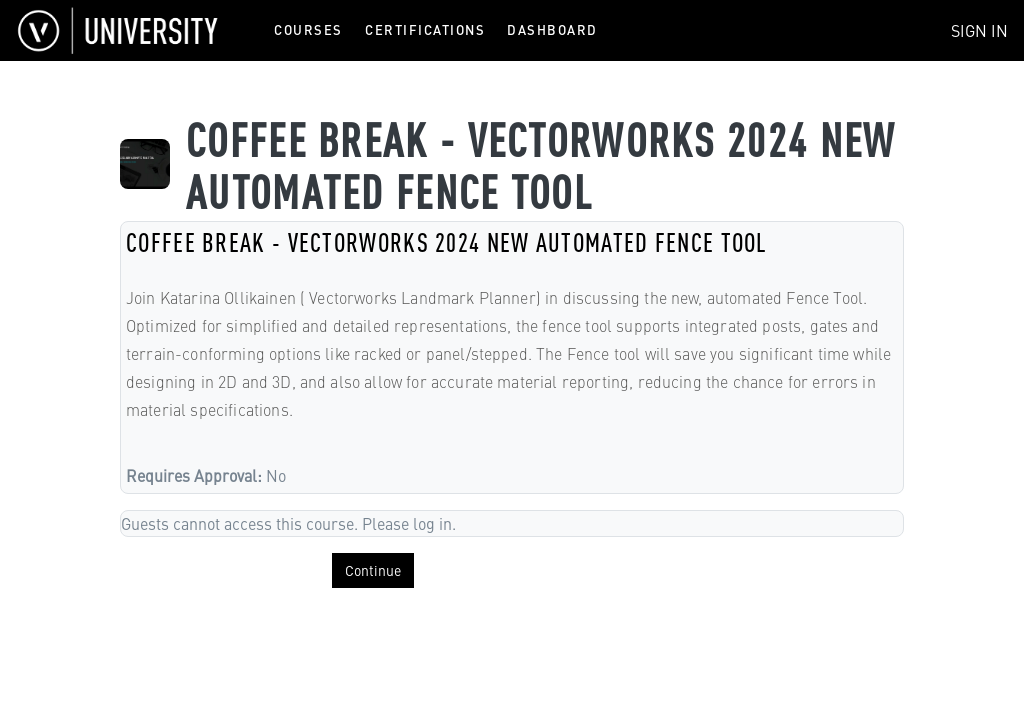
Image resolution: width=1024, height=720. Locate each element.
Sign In (979, 30)
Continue (373, 570)
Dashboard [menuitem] (552, 29)
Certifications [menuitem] (425, 29)
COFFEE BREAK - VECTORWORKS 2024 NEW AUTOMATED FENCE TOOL (446, 241)
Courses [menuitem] (308, 29)
